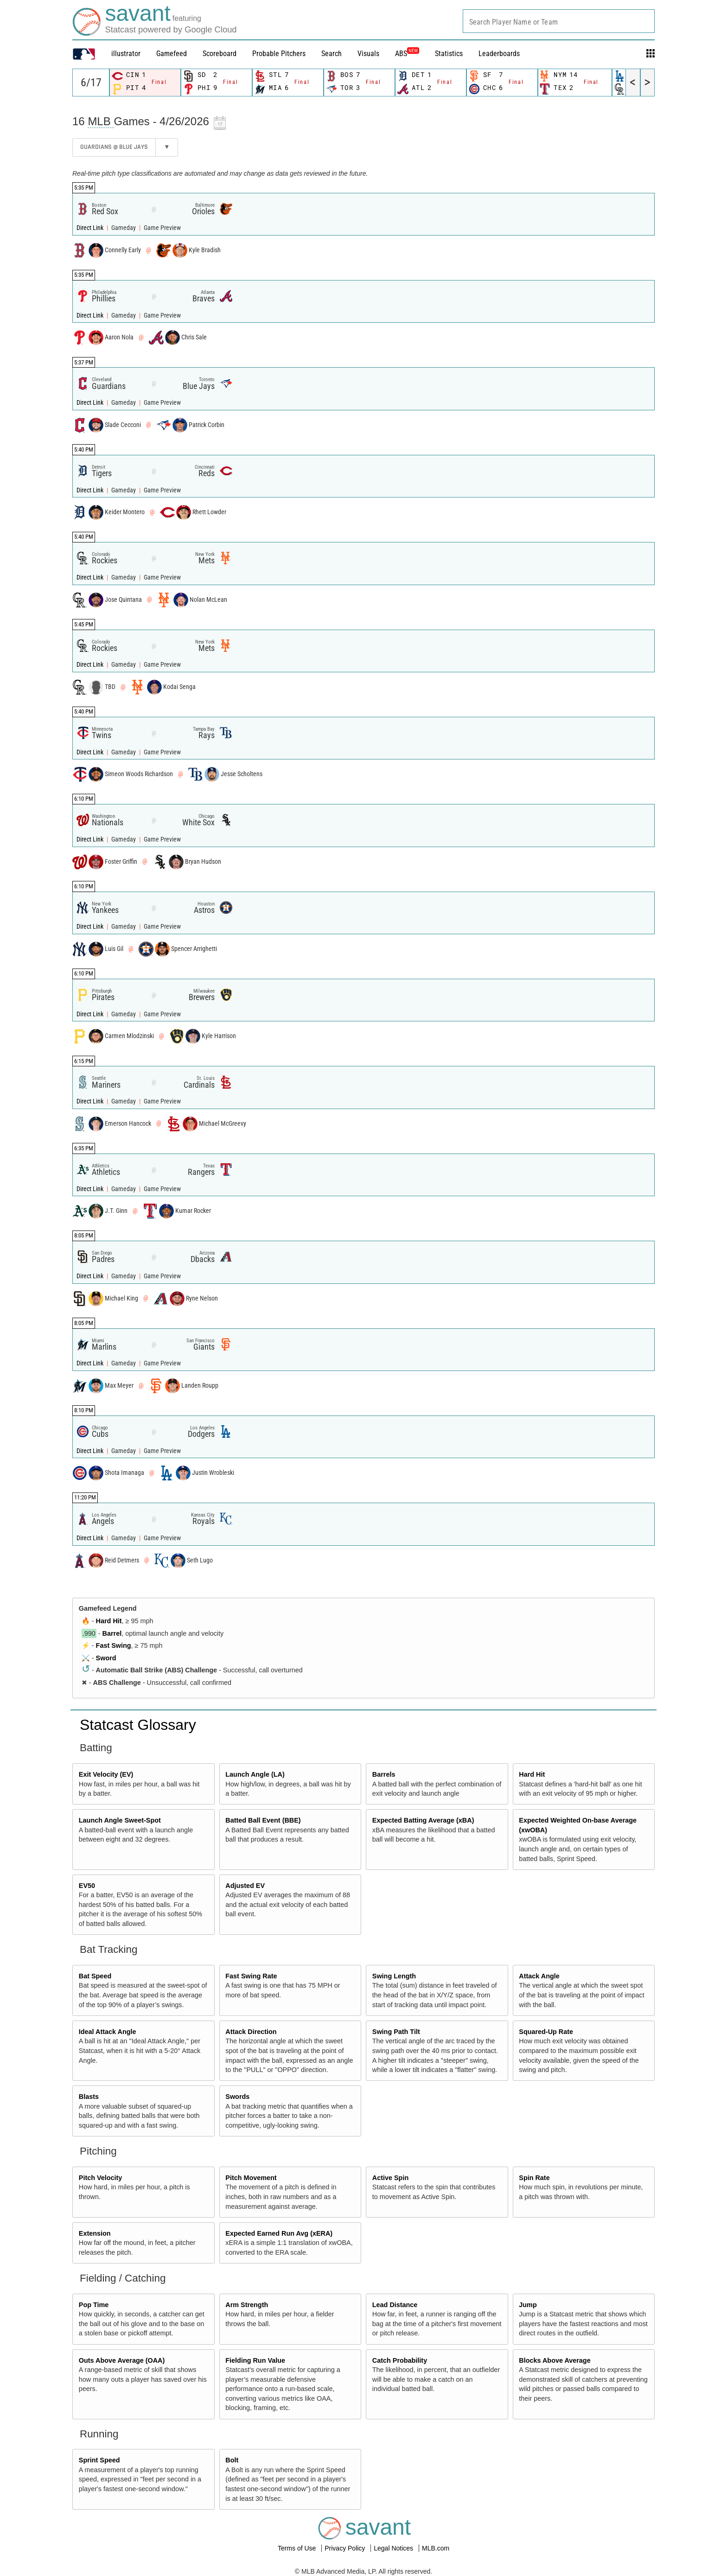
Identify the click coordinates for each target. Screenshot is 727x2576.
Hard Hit (109, 1621)
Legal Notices (394, 2548)
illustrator (125, 53)
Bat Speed (95, 1976)
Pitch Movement (250, 2177)
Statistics (449, 53)
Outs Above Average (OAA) (122, 2360)
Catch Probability (399, 2360)
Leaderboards (499, 53)
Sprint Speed (99, 2460)
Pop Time (94, 2304)
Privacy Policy (346, 2548)
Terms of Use (298, 2548)
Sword (106, 1658)
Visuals (368, 53)
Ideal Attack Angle (107, 2031)
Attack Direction (250, 2031)
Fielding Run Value (255, 2360)
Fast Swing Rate (251, 1976)
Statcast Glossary (138, 1724)
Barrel (112, 1633)
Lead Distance (395, 2304)
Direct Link (91, 228)
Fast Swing (113, 1645)
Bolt (231, 2460)
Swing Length (394, 1976)
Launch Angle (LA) (254, 1774)
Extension (95, 2233)
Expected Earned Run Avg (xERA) (278, 2233)
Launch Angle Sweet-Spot (120, 1820)
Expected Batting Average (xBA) (423, 1820)
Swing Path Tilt (396, 2031)
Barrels (383, 1774)
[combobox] (559, 21)
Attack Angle (539, 1976)
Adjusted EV (245, 1885)
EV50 (87, 1885)
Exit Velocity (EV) (106, 1774)
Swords (237, 2096)
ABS (407, 53)
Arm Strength (246, 2304)
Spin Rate (534, 2177)
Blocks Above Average (554, 2360)
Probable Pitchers (279, 53)
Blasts (89, 2096)
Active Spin (390, 2177)
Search (331, 53)
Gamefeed (171, 53)
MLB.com (435, 2548)
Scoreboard (219, 53)
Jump (527, 2304)
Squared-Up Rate (546, 2031)
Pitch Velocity (100, 2177)
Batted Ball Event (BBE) (262, 1820)
